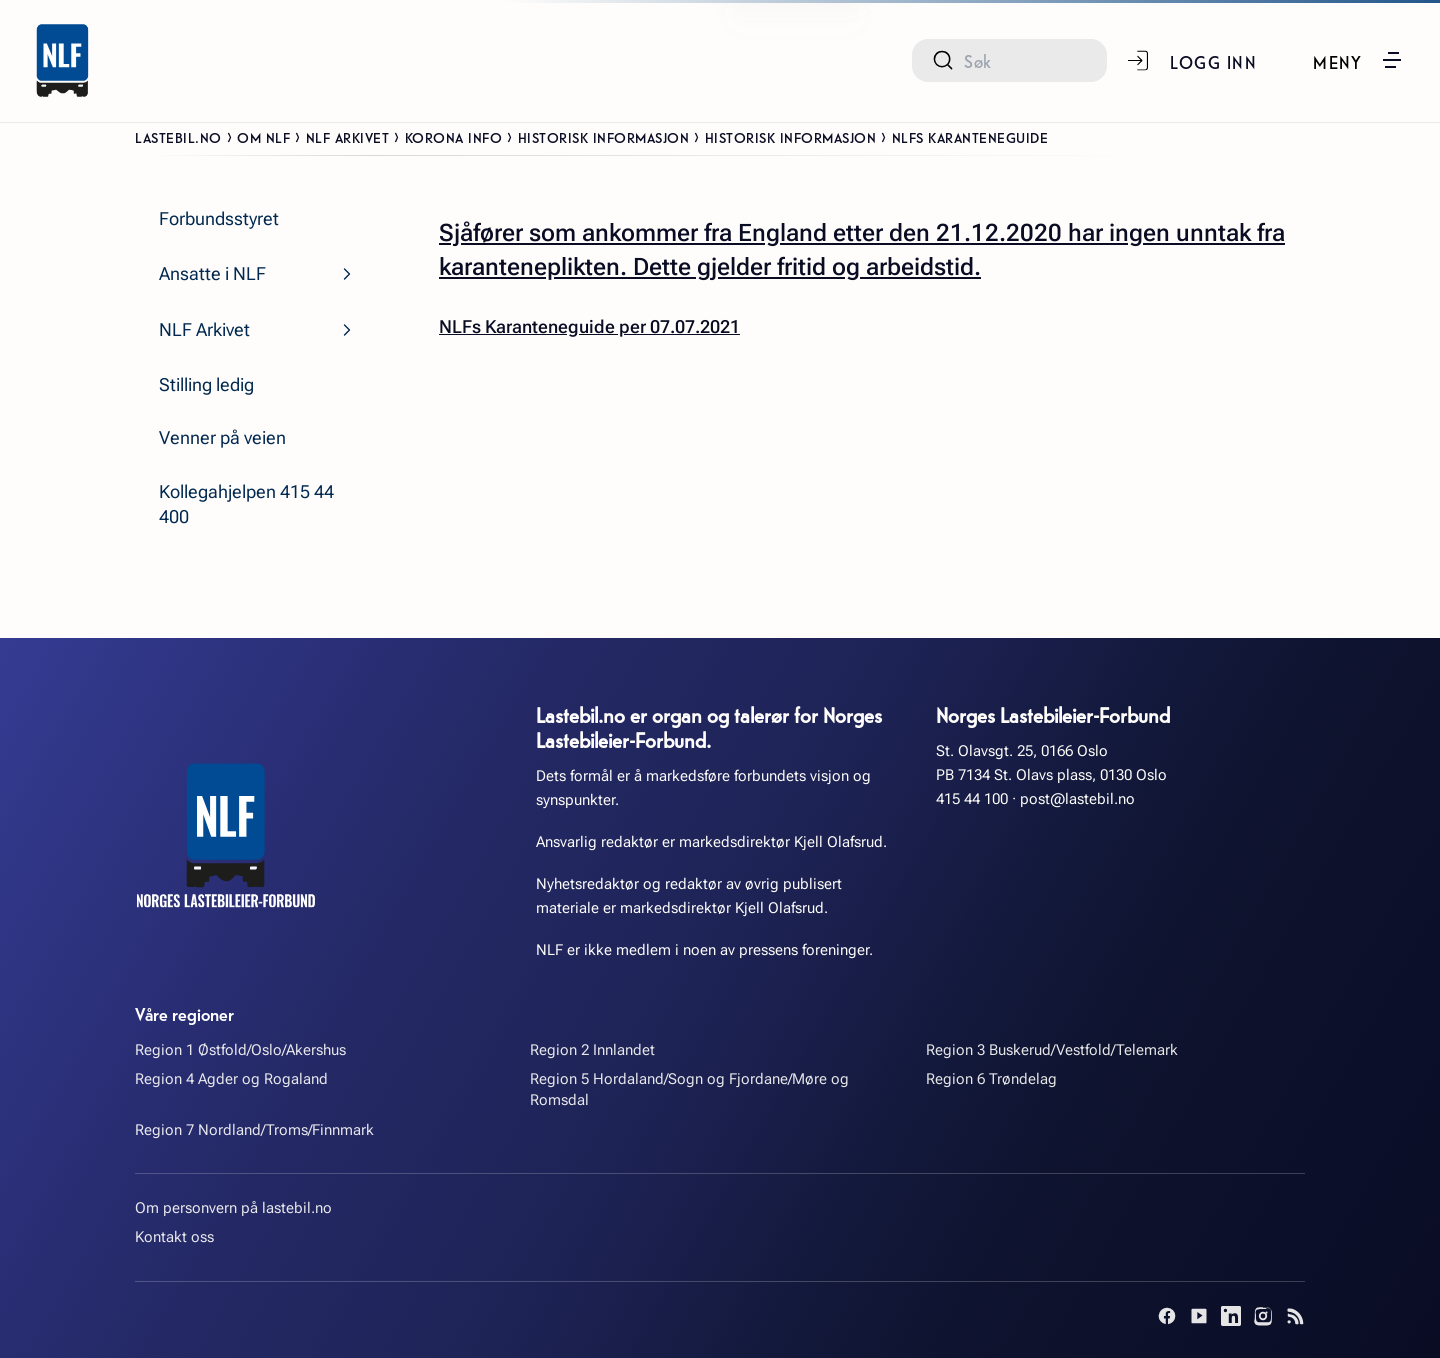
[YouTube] (1199, 1316)
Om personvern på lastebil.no (233, 1208)
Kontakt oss (174, 1237)
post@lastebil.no (1077, 799)
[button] (1358, 60)
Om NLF (263, 137)
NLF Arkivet (348, 137)
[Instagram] (1263, 1316)
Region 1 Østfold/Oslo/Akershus (240, 1050)
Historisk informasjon (604, 137)
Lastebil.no (178, 137)
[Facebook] (1167, 1316)
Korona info (454, 137)
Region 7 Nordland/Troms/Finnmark (254, 1130)
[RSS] (1295, 1316)
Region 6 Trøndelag (991, 1079)
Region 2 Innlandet (592, 1050)
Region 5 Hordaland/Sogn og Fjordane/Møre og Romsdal (689, 1089)
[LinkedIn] (1231, 1316)
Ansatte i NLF (212, 273)
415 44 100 (972, 799)
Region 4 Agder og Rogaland (231, 1079)
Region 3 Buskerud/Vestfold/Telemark (1052, 1050)
